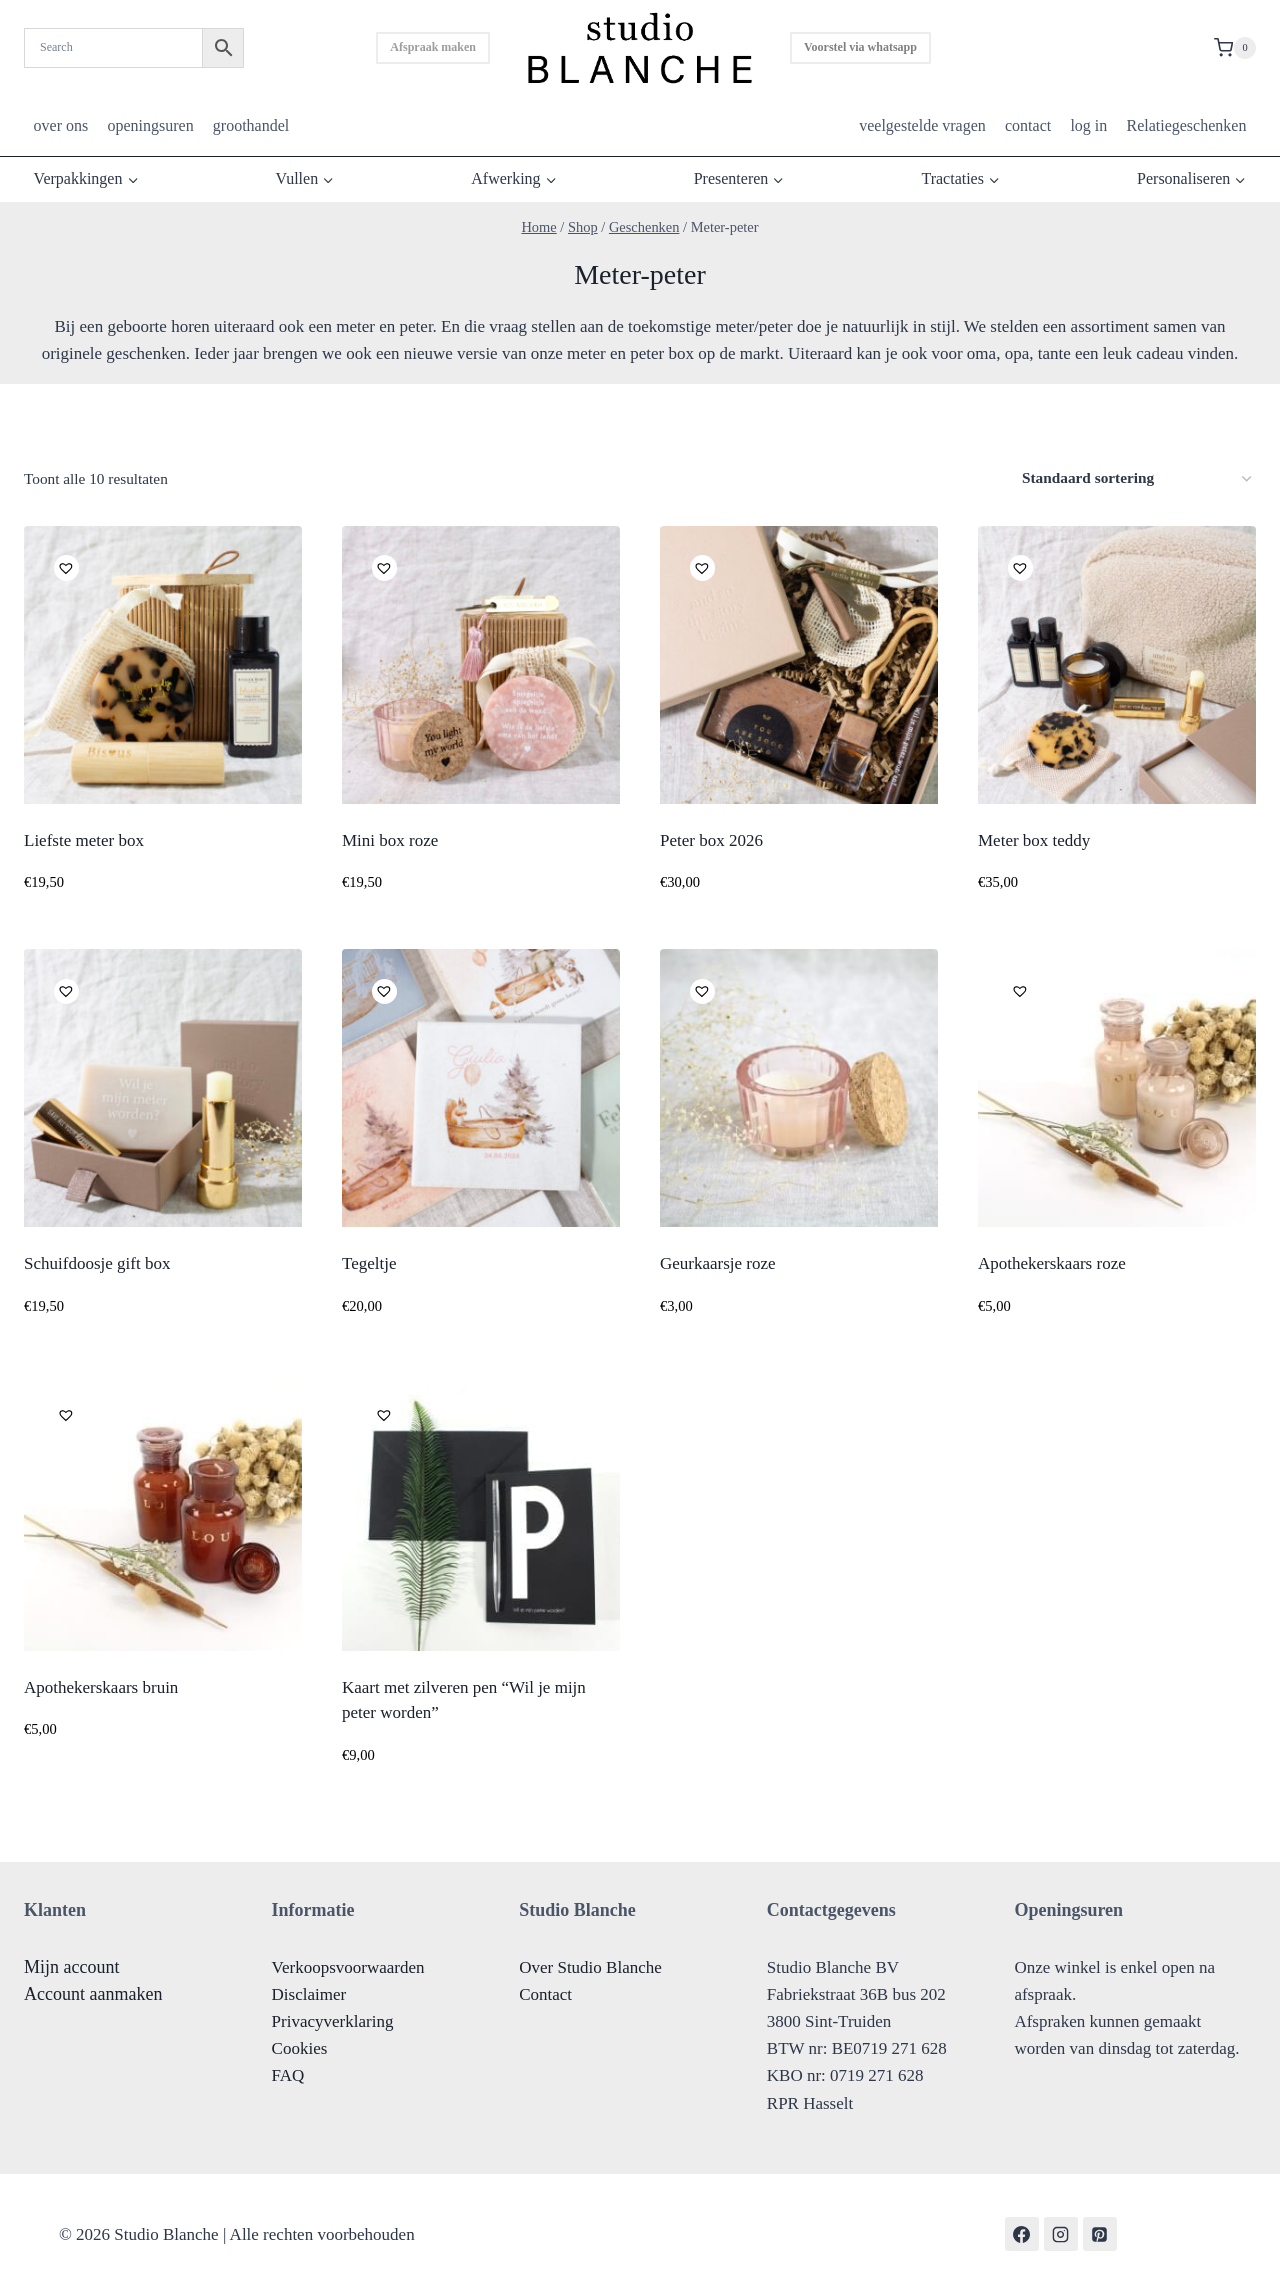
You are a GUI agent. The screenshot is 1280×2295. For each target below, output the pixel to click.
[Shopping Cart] (1235, 48)
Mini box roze (390, 840)
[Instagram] (1061, 2234)
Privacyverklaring (333, 2021)
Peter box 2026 (711, 840)
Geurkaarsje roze (718, 1263)
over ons (61, 125)
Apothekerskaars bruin (101, 1687)
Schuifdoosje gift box (97, 1263)
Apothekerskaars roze (1052, 1263)
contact (1028, 125)
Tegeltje (369, 1263)
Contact (545, 1994)
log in (1088, 125)
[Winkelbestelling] (1136, 478)
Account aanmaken (93, 1994)
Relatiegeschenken (1186, 125)
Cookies (300, 2048)
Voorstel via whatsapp (860, 47)
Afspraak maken (433, 47)
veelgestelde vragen (922, 125)
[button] (64, 565)
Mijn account (71, 1967)
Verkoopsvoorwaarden (348, 1967)
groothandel (251, 125)
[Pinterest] (1100, 2234)
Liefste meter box (84, 840)
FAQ (288, 2075)
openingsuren (150, 125)
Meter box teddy (1034, 840)
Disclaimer (309, 1994)
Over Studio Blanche (590, 1967)
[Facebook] (1022, 2234)
